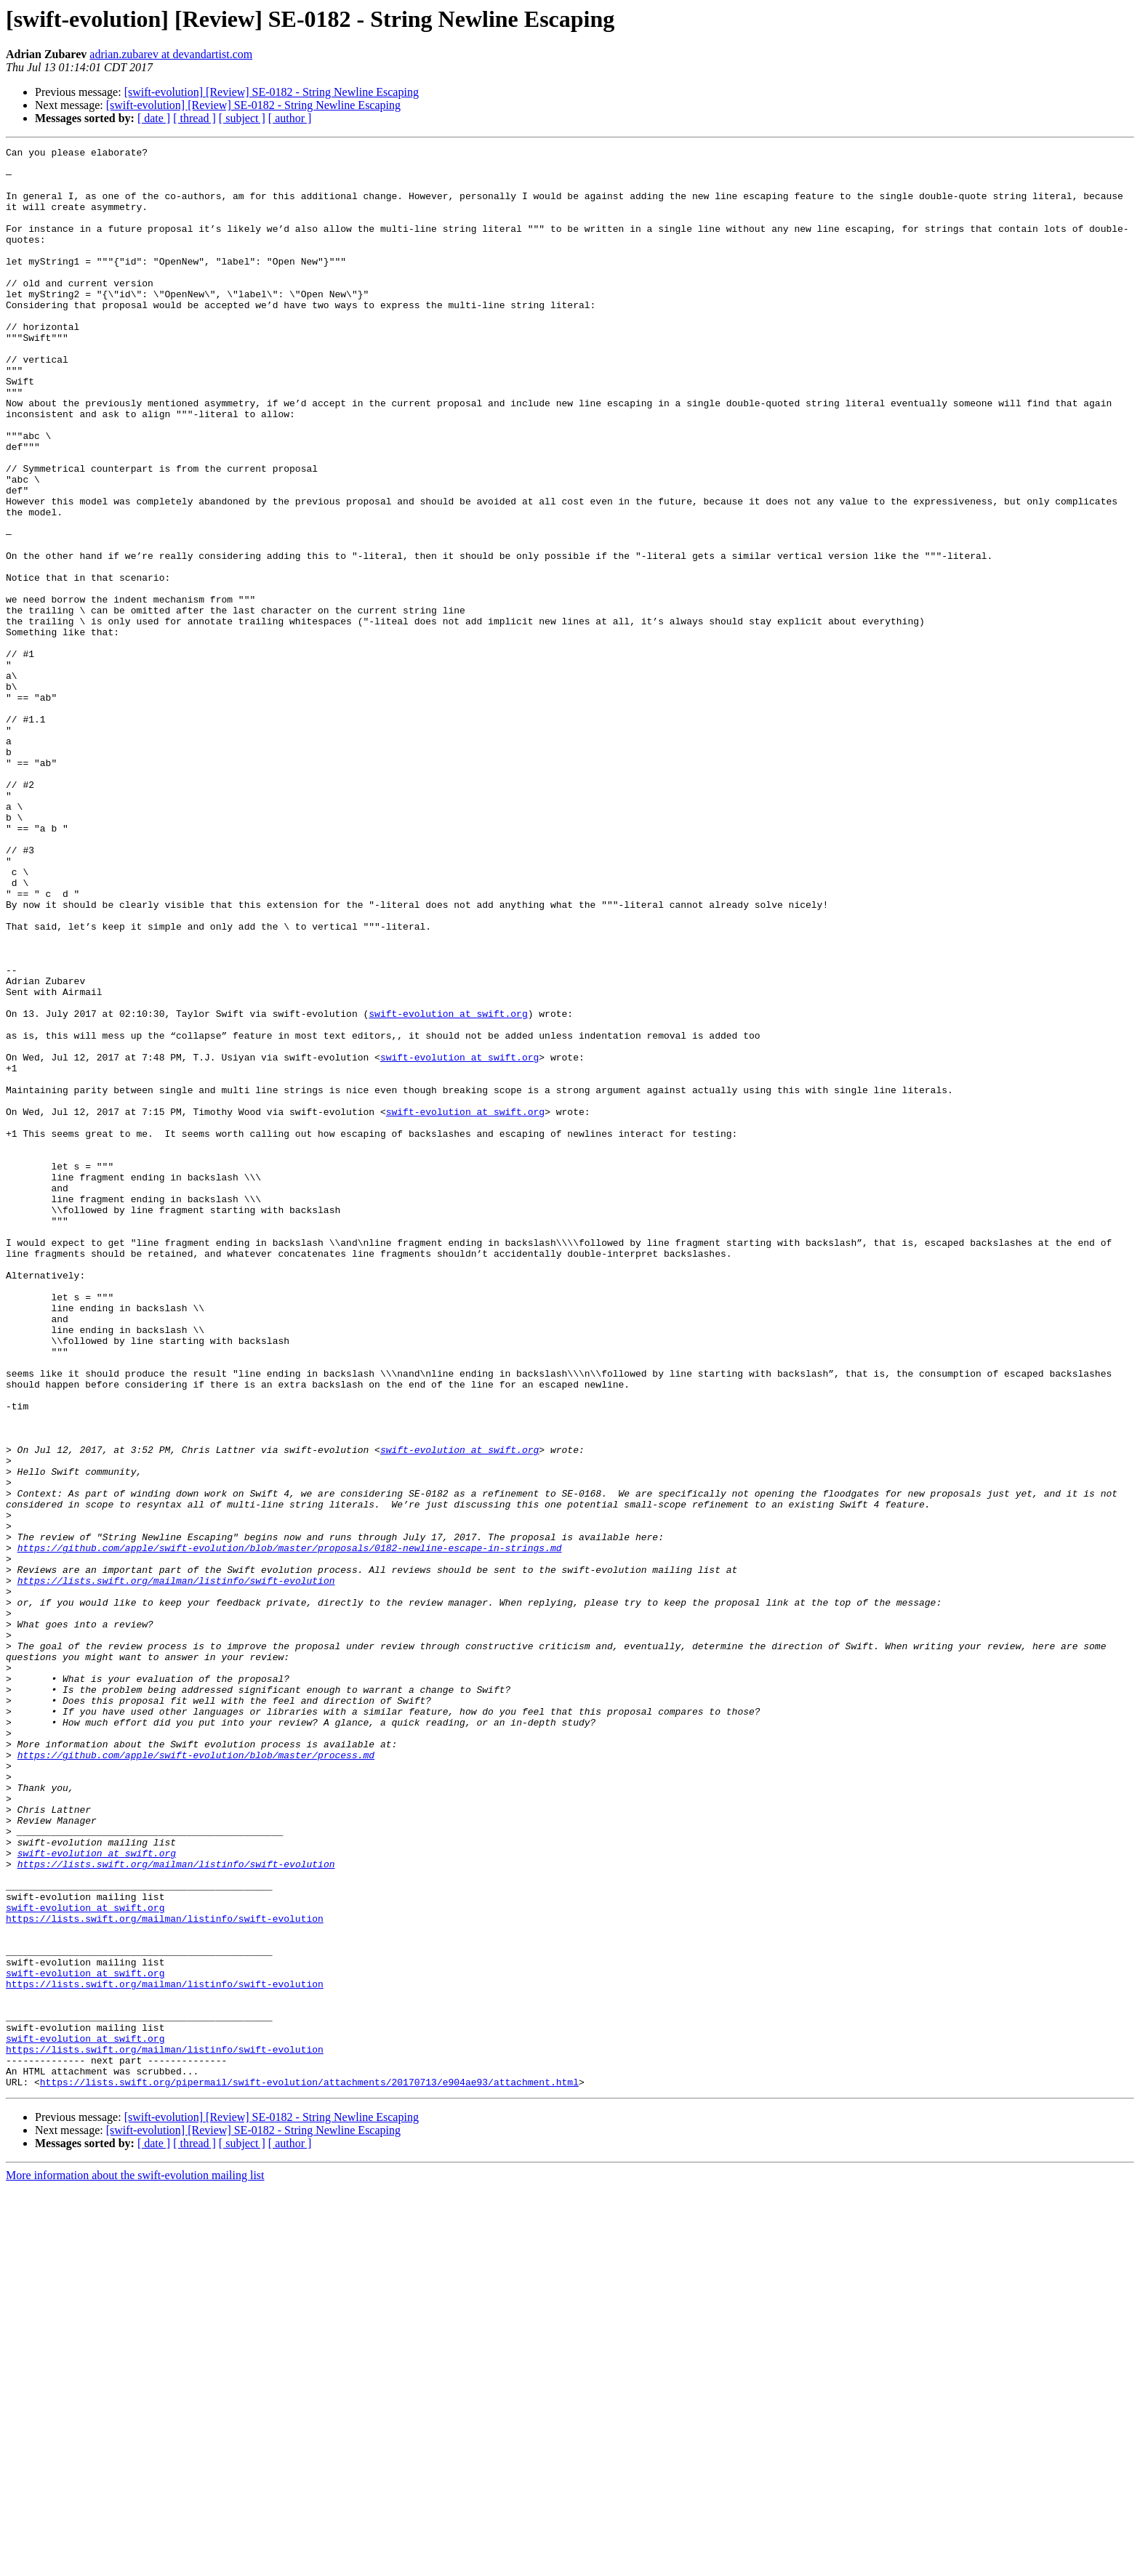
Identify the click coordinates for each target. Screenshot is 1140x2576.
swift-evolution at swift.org (448, 1187)
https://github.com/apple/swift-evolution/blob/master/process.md (195, 2077)
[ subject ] (242, 118)
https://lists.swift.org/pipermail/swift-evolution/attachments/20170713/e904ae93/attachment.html (309, 2469)
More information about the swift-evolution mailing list (135, 2563)
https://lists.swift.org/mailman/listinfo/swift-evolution (176, 1868)
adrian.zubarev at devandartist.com (170, 54)
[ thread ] (194, 118)
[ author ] (290, 118)
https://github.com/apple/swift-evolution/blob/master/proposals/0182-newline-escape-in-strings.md (289, 1828)
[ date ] (153, 118)
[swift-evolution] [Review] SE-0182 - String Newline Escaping (271, 92)
